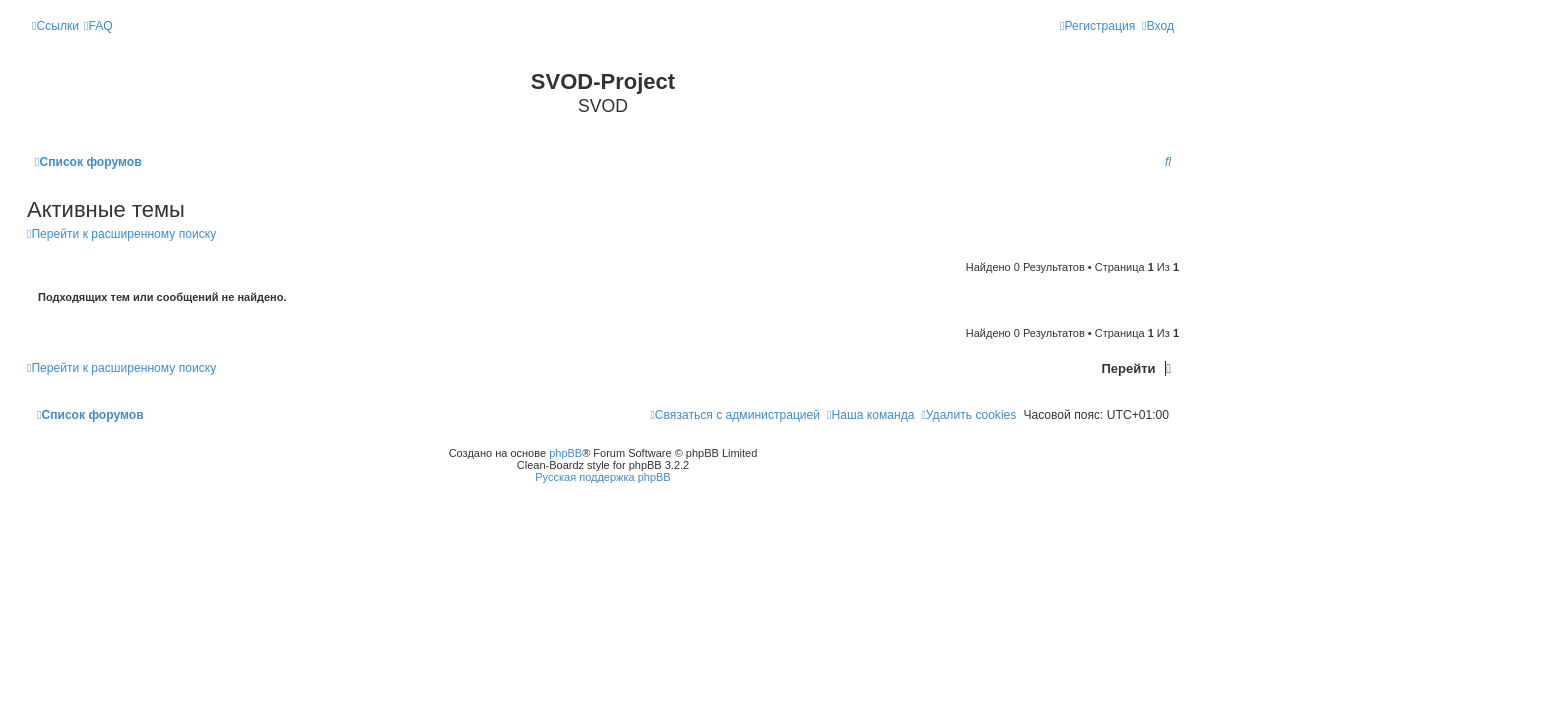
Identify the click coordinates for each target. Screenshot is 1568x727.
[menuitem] (98, 26)
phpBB (565, 453)
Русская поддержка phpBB (602, 477)
